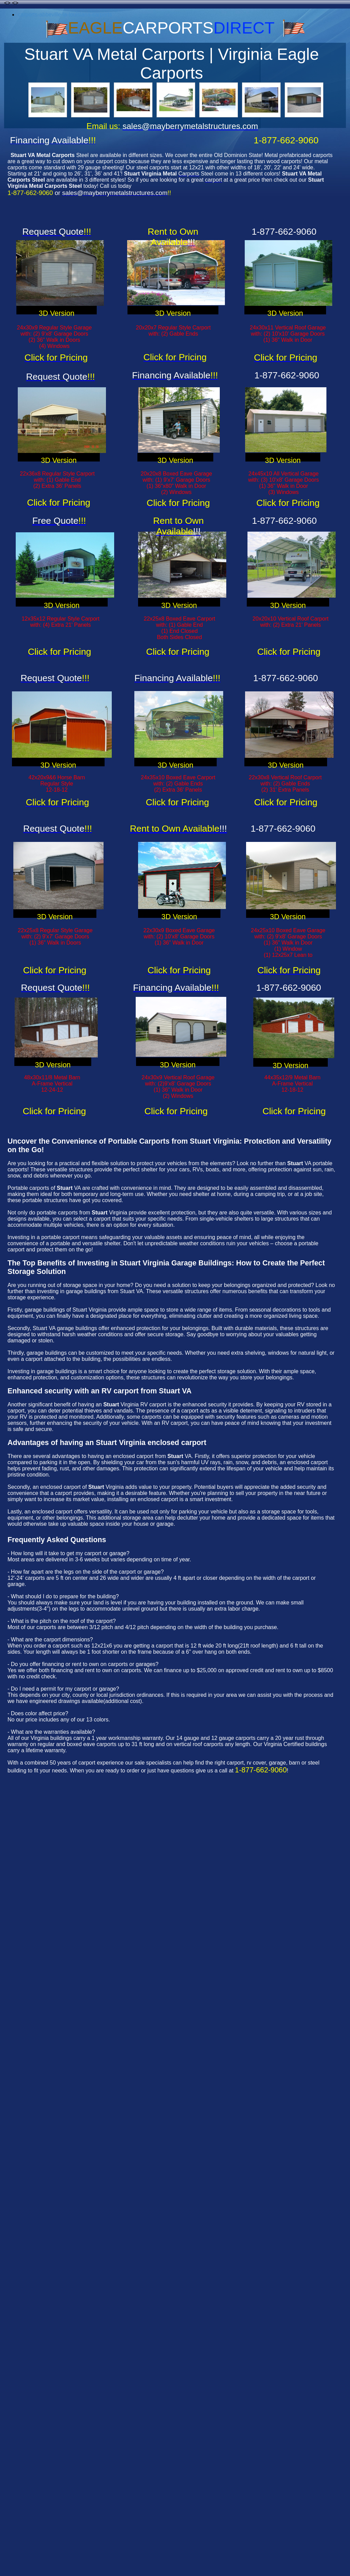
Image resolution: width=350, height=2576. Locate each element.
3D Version (56, 313)
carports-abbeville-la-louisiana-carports (65, 14)
